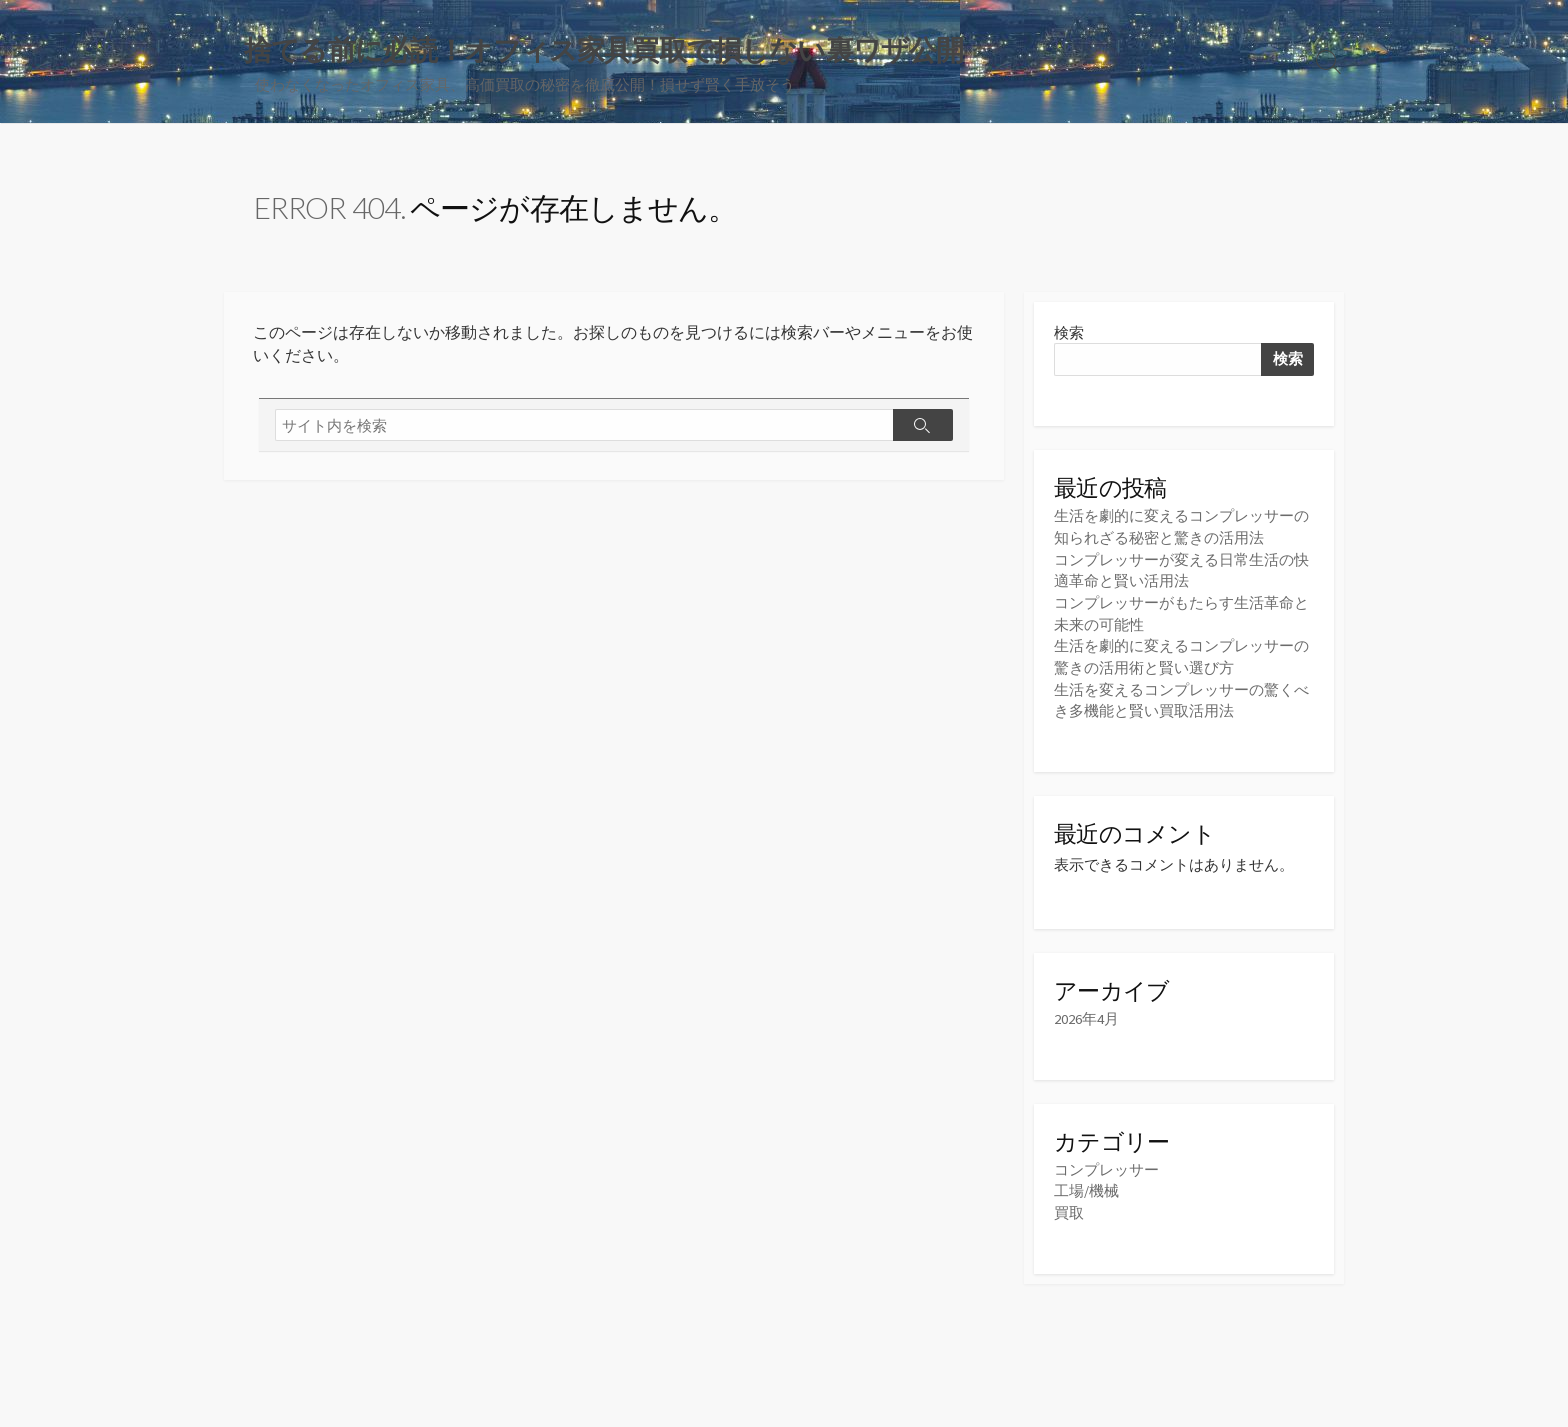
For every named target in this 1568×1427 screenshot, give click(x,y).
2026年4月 (1086, 1013)
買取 (1069, 1205)
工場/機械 (1086, 1184)
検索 (1069, 333)
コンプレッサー (1106, 1163)
